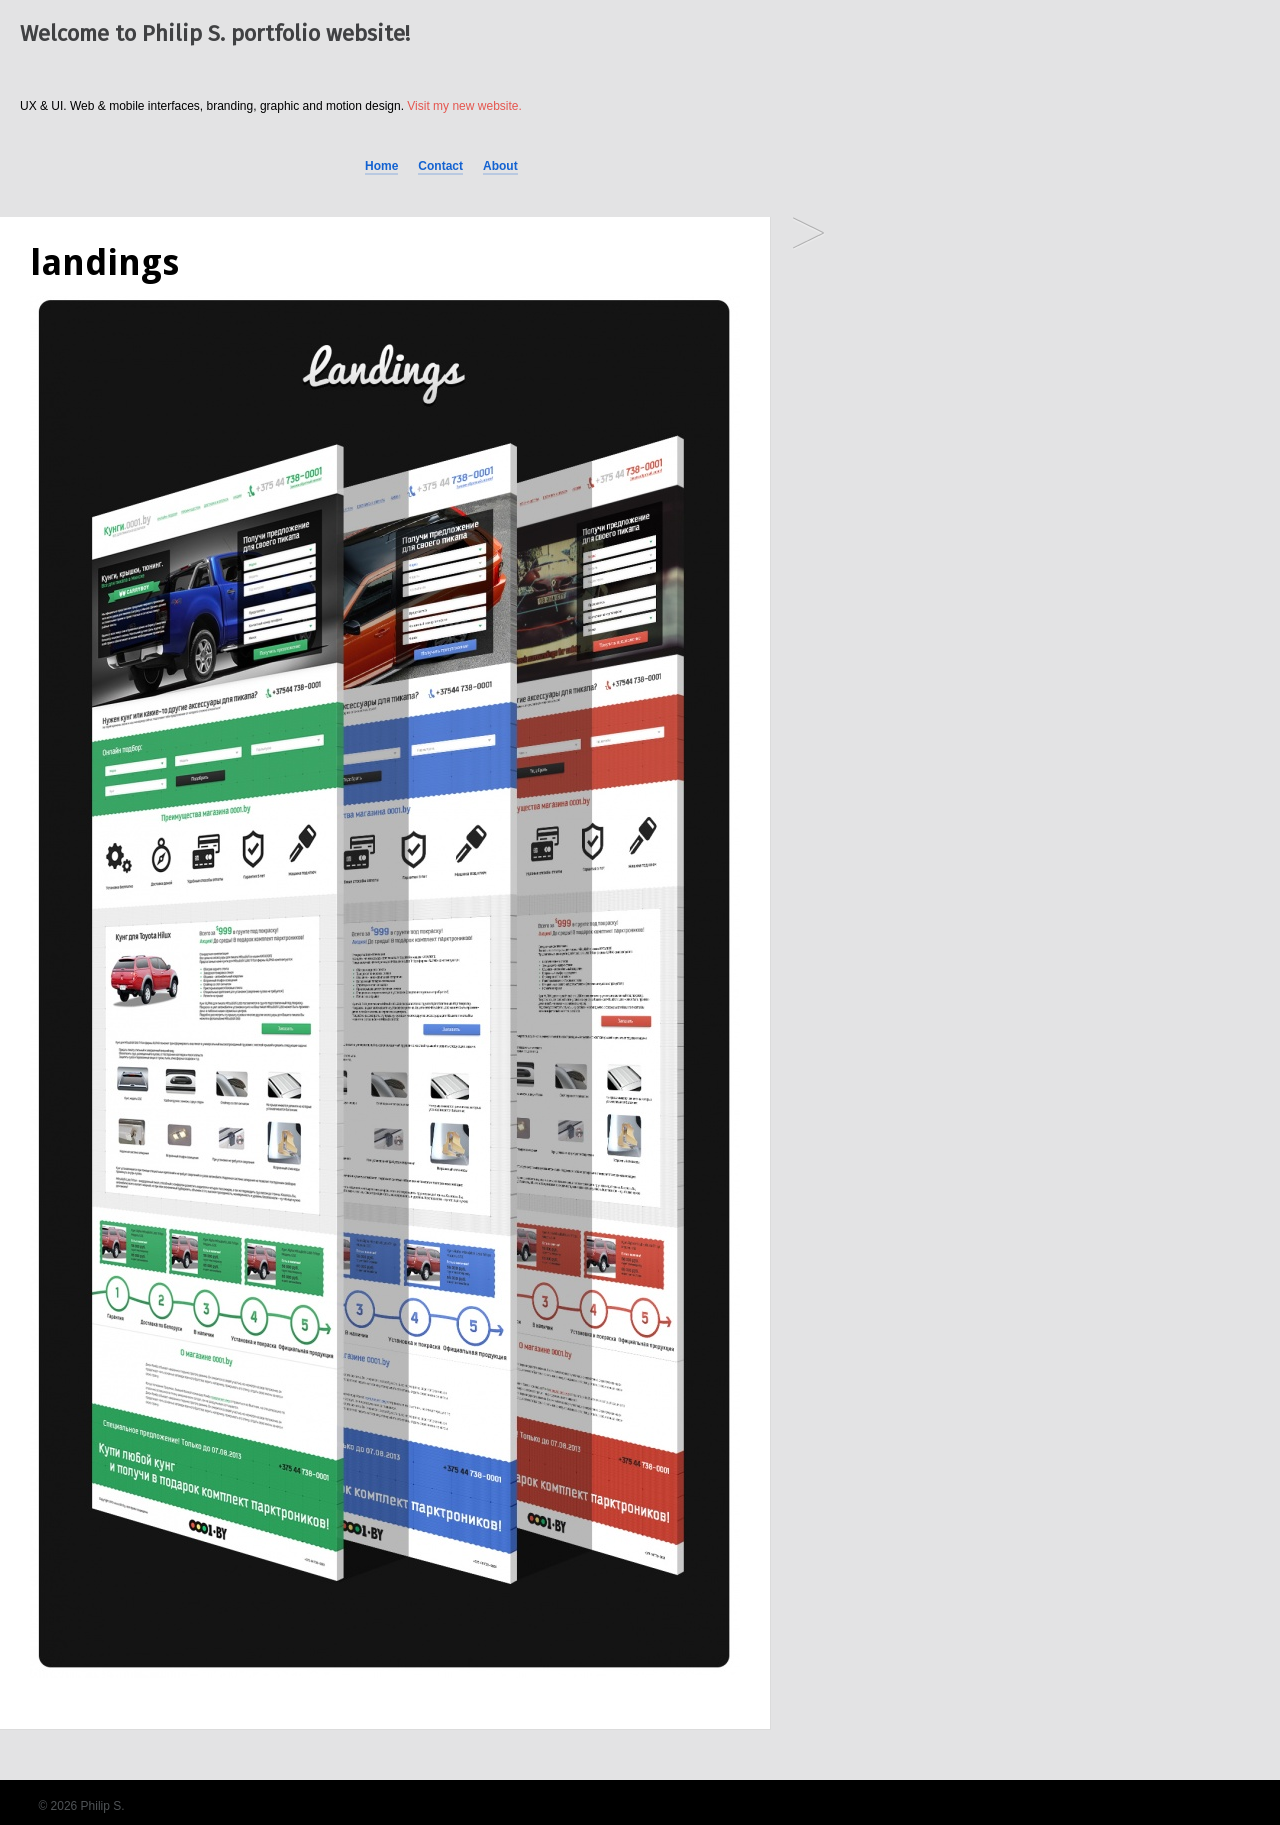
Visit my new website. (464, 106)
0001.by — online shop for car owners (808, 234)
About (500, 166)
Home (381, 166)
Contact (440, 166)
